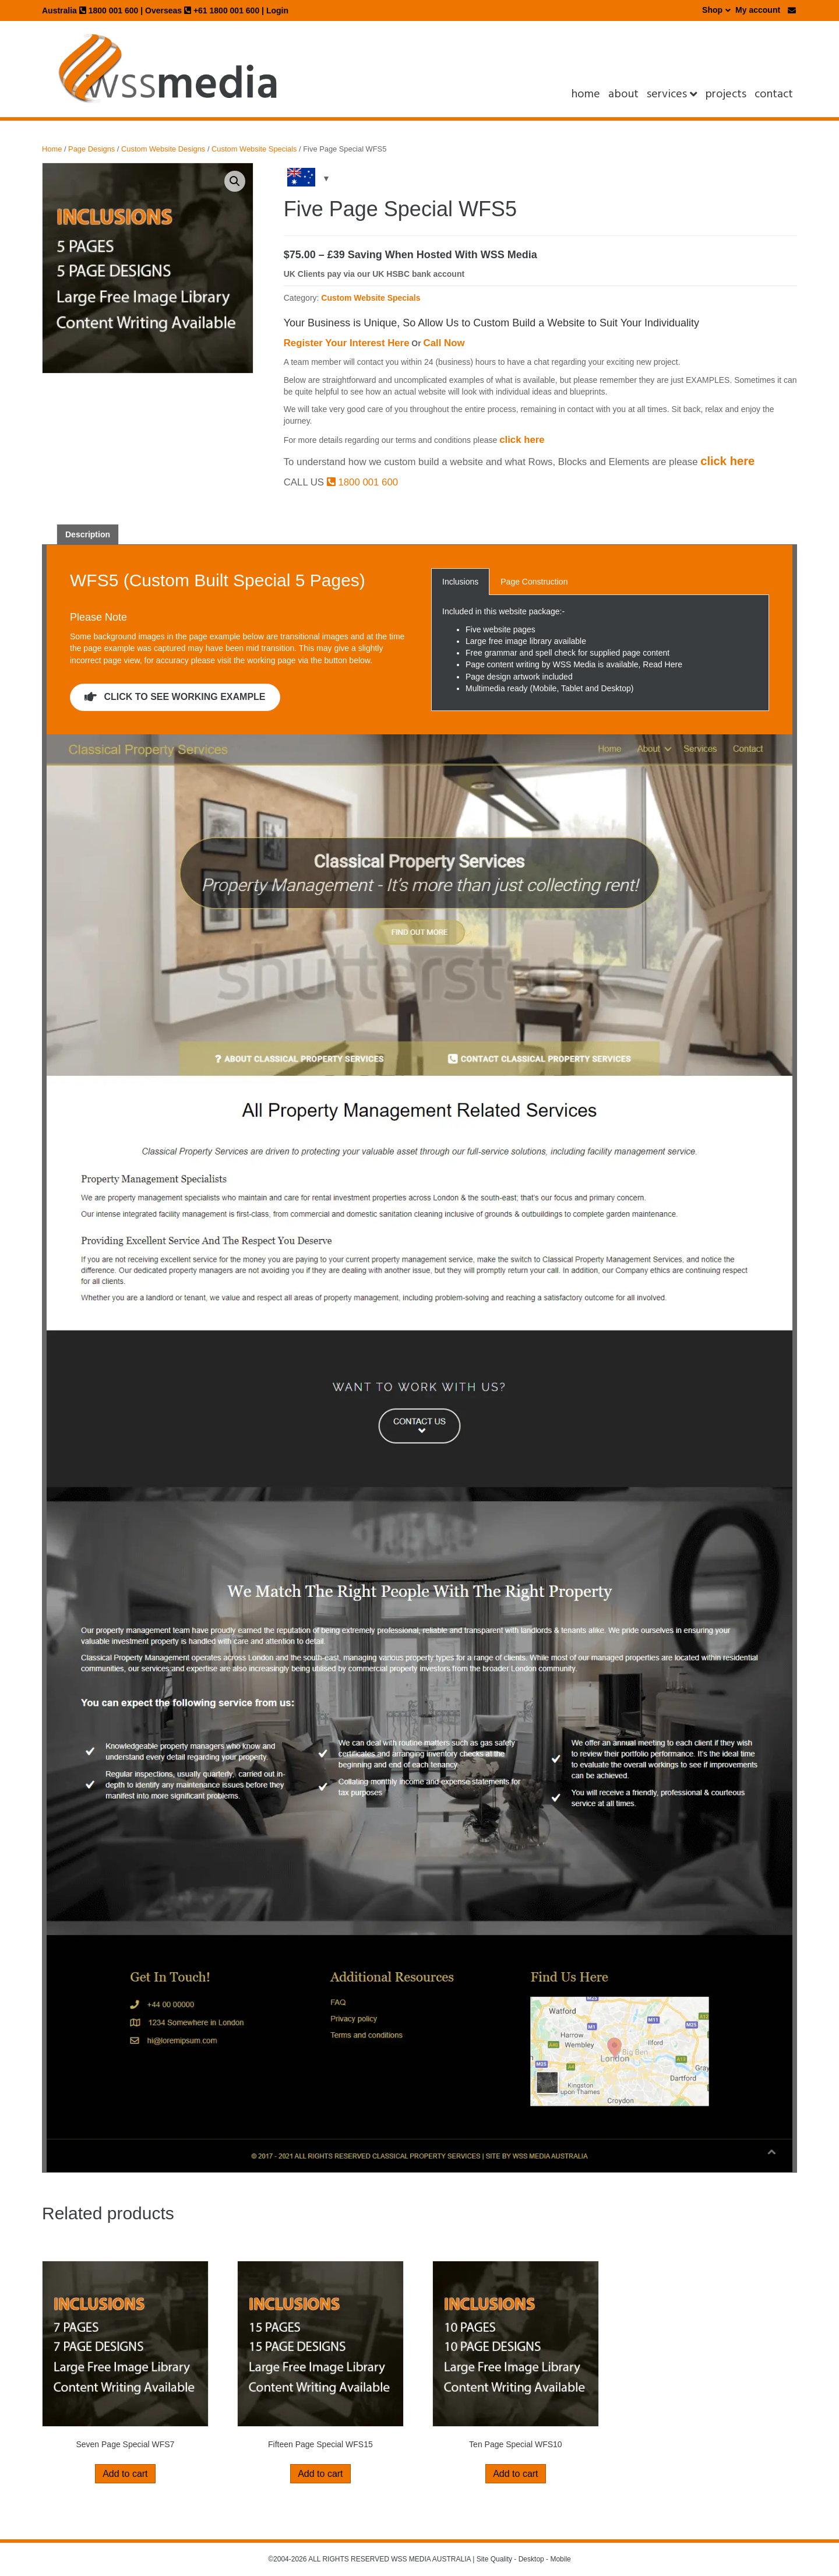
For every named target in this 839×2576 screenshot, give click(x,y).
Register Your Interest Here (347, 343)
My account (757, 10)
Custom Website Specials (254, 149)
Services (667, 94)
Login (277, 10)
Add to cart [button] (125, 2474)
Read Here (662, 664)
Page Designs (91, 149)
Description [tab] (87, 534)
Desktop (531, 2559)
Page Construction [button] (533, 581)
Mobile (560, 2559)
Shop (712, 10)
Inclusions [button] (460, 581)
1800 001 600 (362, 482)
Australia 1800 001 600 (90, 10)
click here (521, 439)
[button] (234, 181)
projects (726, 94)
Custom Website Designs (163, 149)
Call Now (444, 343)
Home (586, 94)
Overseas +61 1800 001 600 (202, 10)
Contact (774, 94)
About (623, 94)
